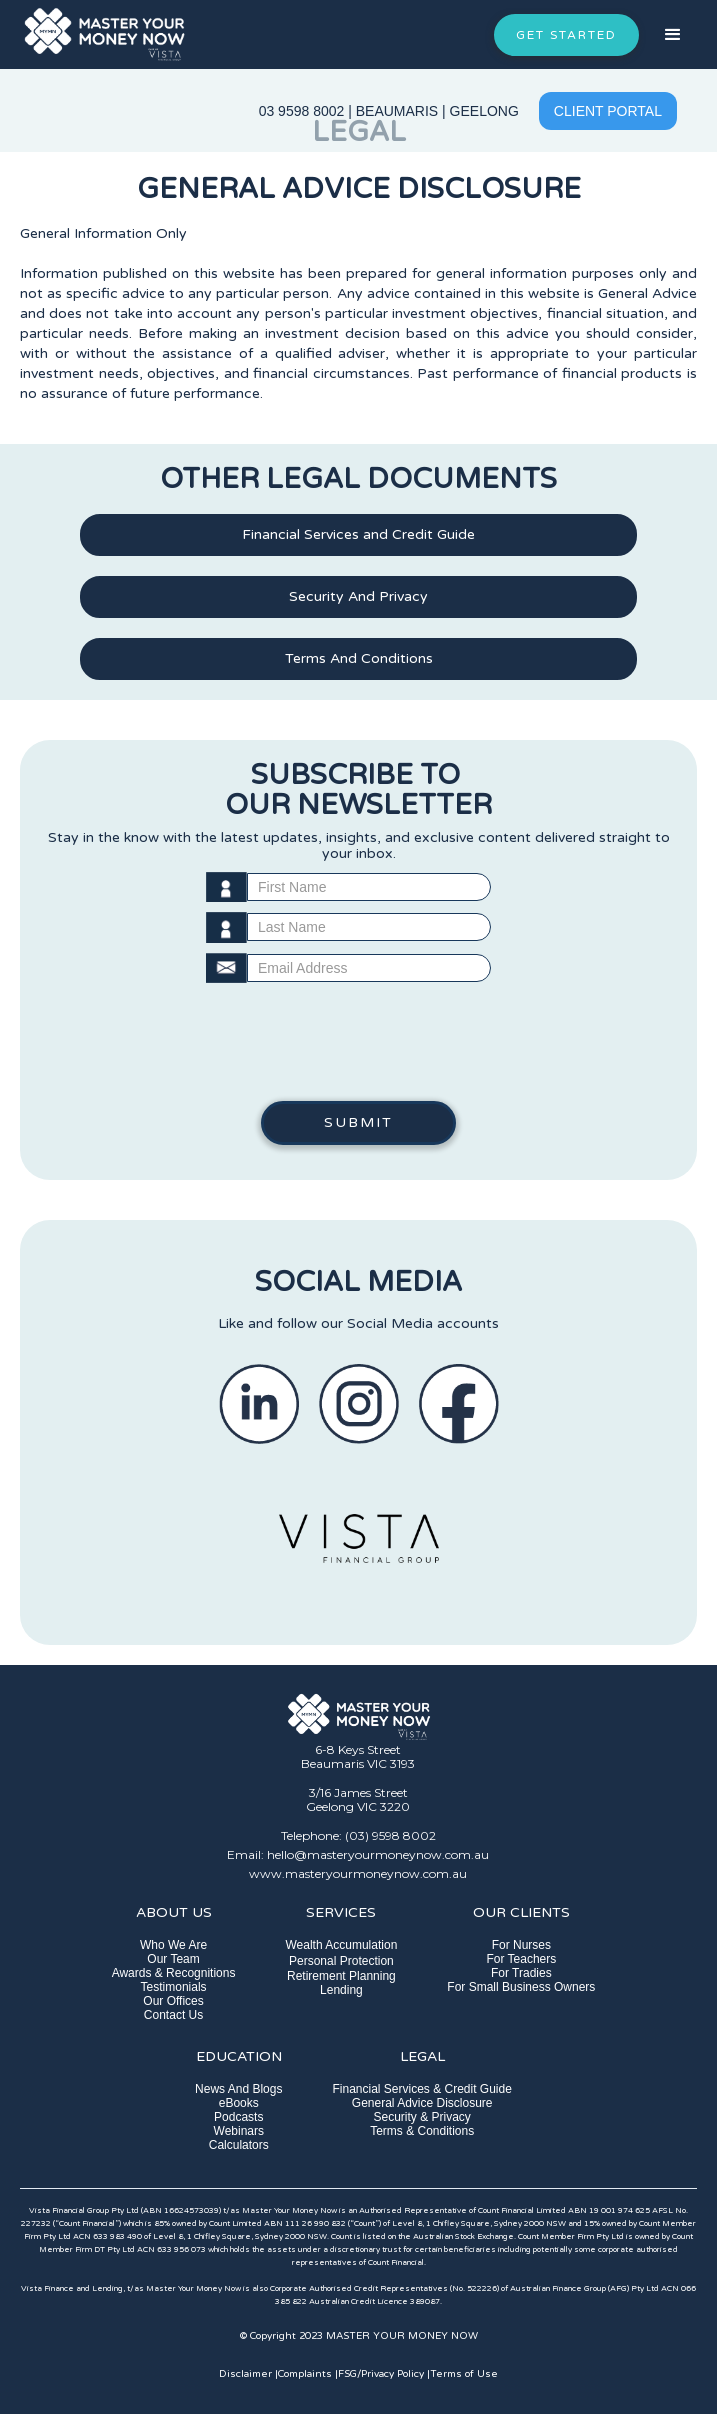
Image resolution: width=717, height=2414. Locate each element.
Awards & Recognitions (174, 1973)
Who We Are (173, 1945)
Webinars (239, 2131)
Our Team (173, 1959)
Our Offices (173, 2001)
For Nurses (521, 1945)
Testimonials (174, 1987)
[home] (104, 34)
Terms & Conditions (422, 2131)
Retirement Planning (341, 1976)
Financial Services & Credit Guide (421, 2089)
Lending (341, 1990)
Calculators (239, 2145)
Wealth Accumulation (341, 1945)
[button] (673, 35)
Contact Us (173, 2015)
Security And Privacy (358, 596)
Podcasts (238, 2117)
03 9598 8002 (302, 111)
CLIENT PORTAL (608, 111)
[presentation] (359, 1042)
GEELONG (484, 111)
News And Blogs (238, 2089)
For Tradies (521, 1973)
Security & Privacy (422, 2117)
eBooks (239, 2103)
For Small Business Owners (521, 1987)
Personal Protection (341, 1961)
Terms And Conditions (359, 658)
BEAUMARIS (397, 111)
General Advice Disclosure (422, 2103)
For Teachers (521, 1959)
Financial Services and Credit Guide (358, 534)
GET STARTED (566, 35)
